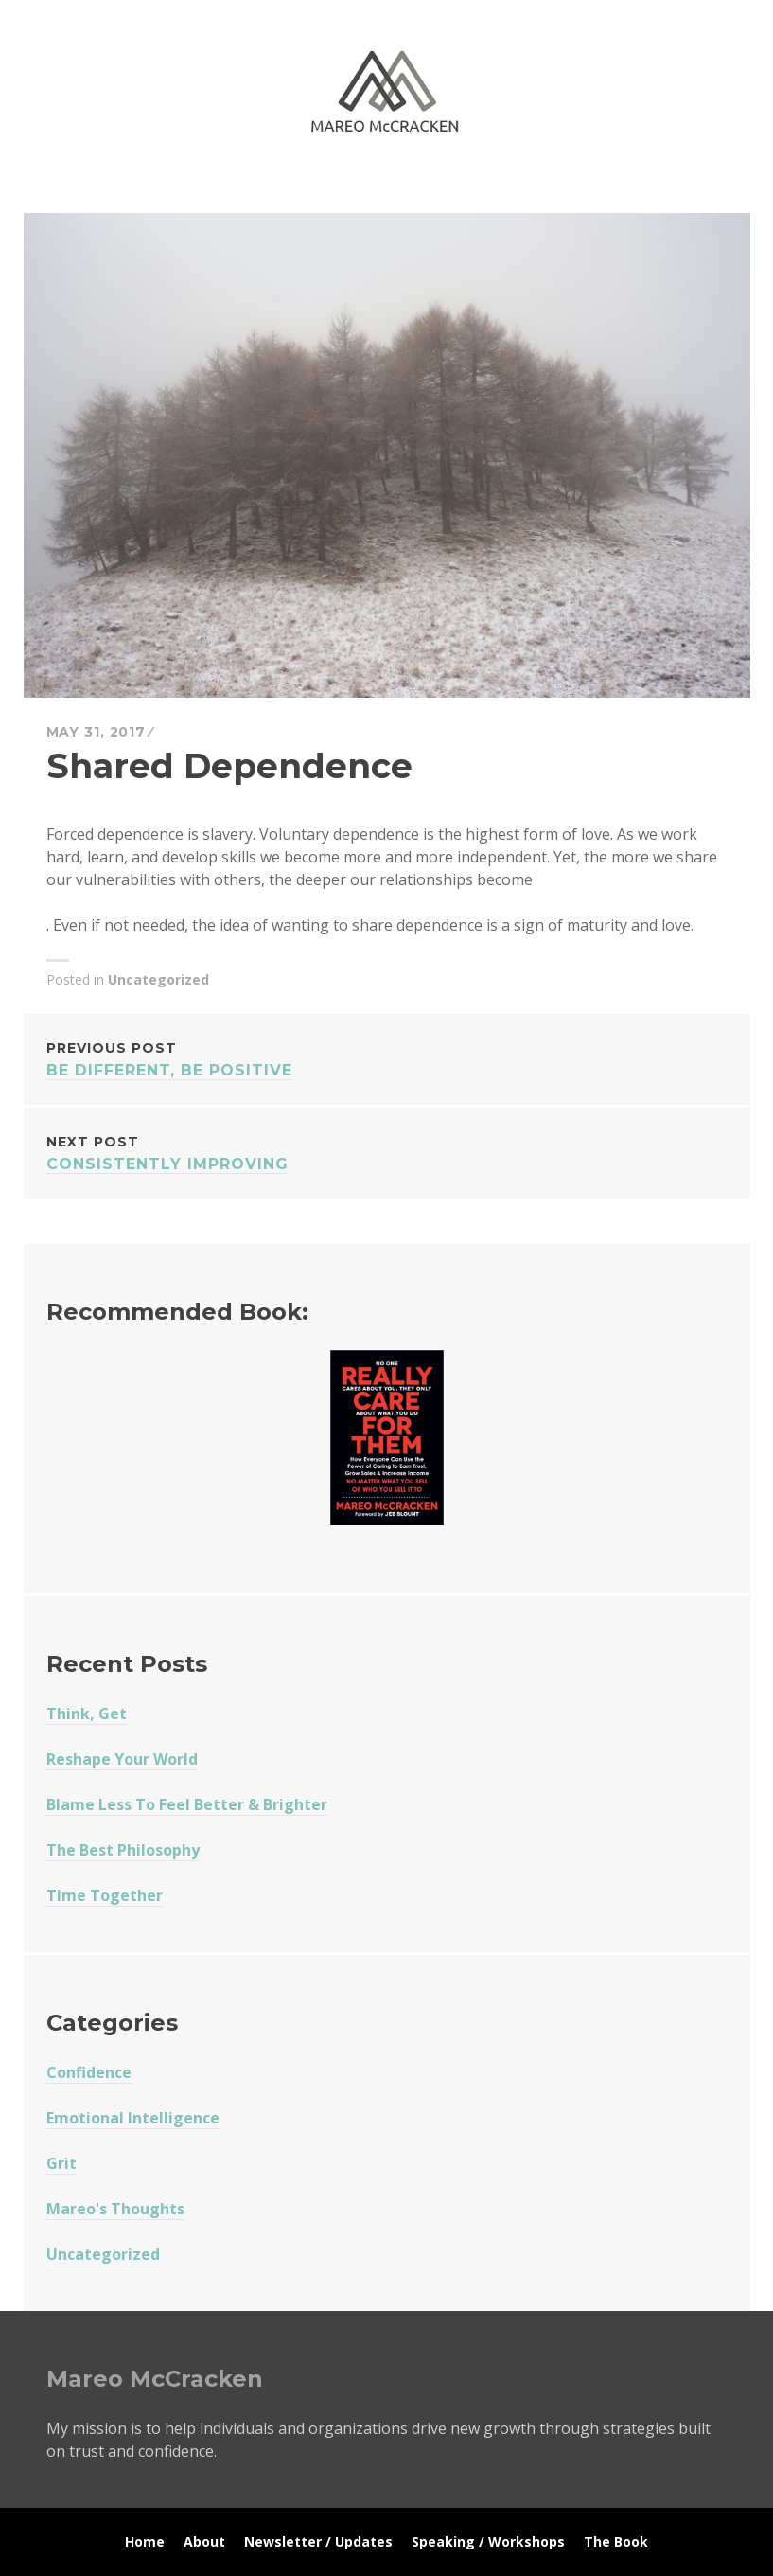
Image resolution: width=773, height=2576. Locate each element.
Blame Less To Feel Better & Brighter (186, 1804)
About (204, 2541)
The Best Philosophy (123, 1849)
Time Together (104, 1895)
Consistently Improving (387, 1151)
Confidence (89, 2072)
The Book (616, 2541)
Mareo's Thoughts (115, 2208)
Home (145, 2541)
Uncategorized (158, 979)
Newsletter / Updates (318, 2541)
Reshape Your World (122, 1759)
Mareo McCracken (178, 189)
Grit (61, 2163)
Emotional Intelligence (133, 2117)
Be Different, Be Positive (387, 1058)
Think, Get (86, 1713)
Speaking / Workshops (488, 2541)
